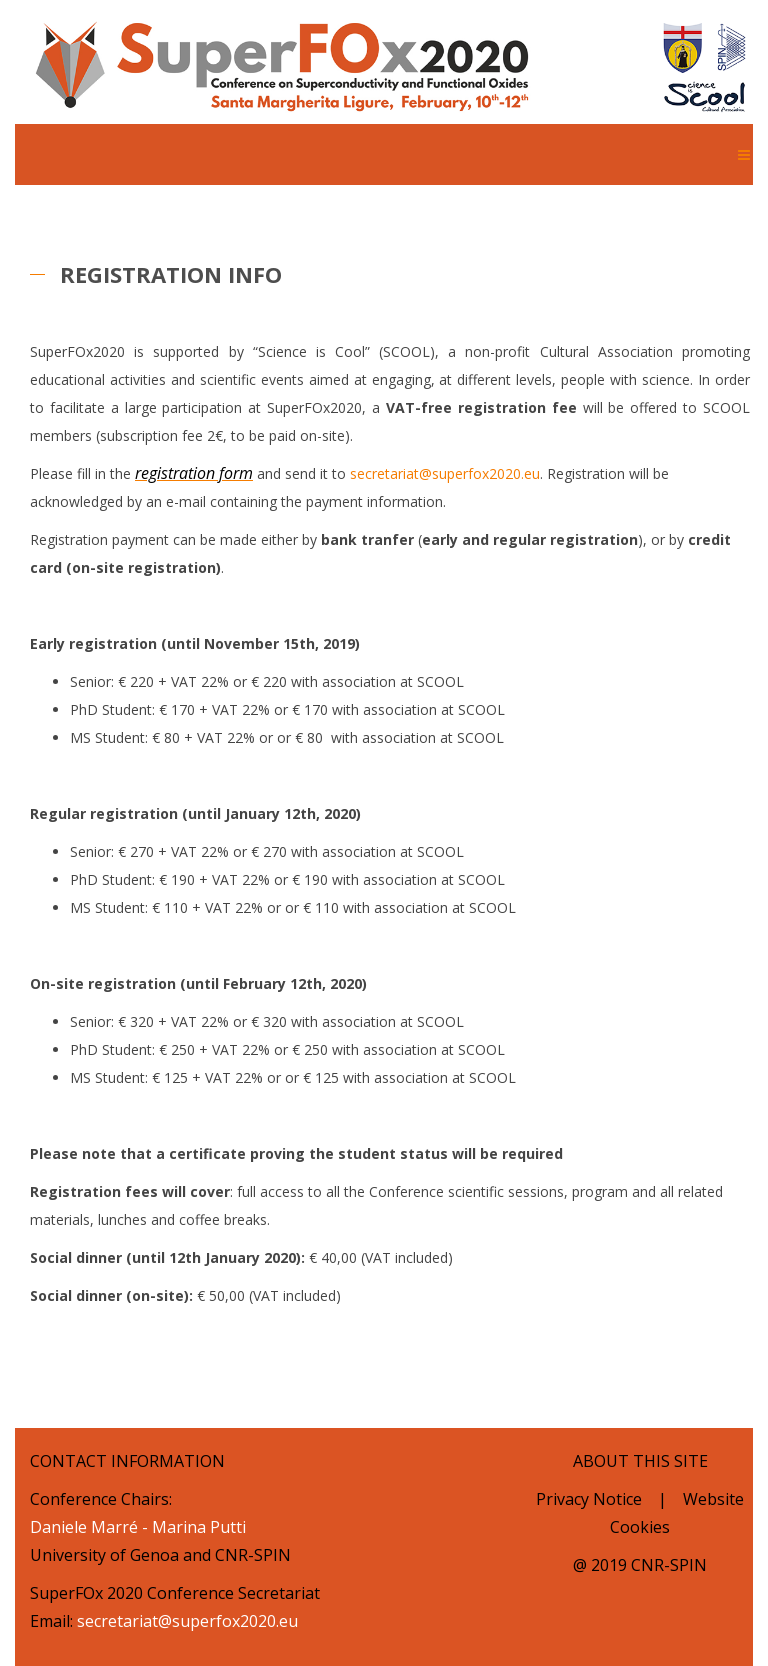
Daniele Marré (84, 1527)
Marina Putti (199, 1527)
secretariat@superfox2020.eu (445, 473)
